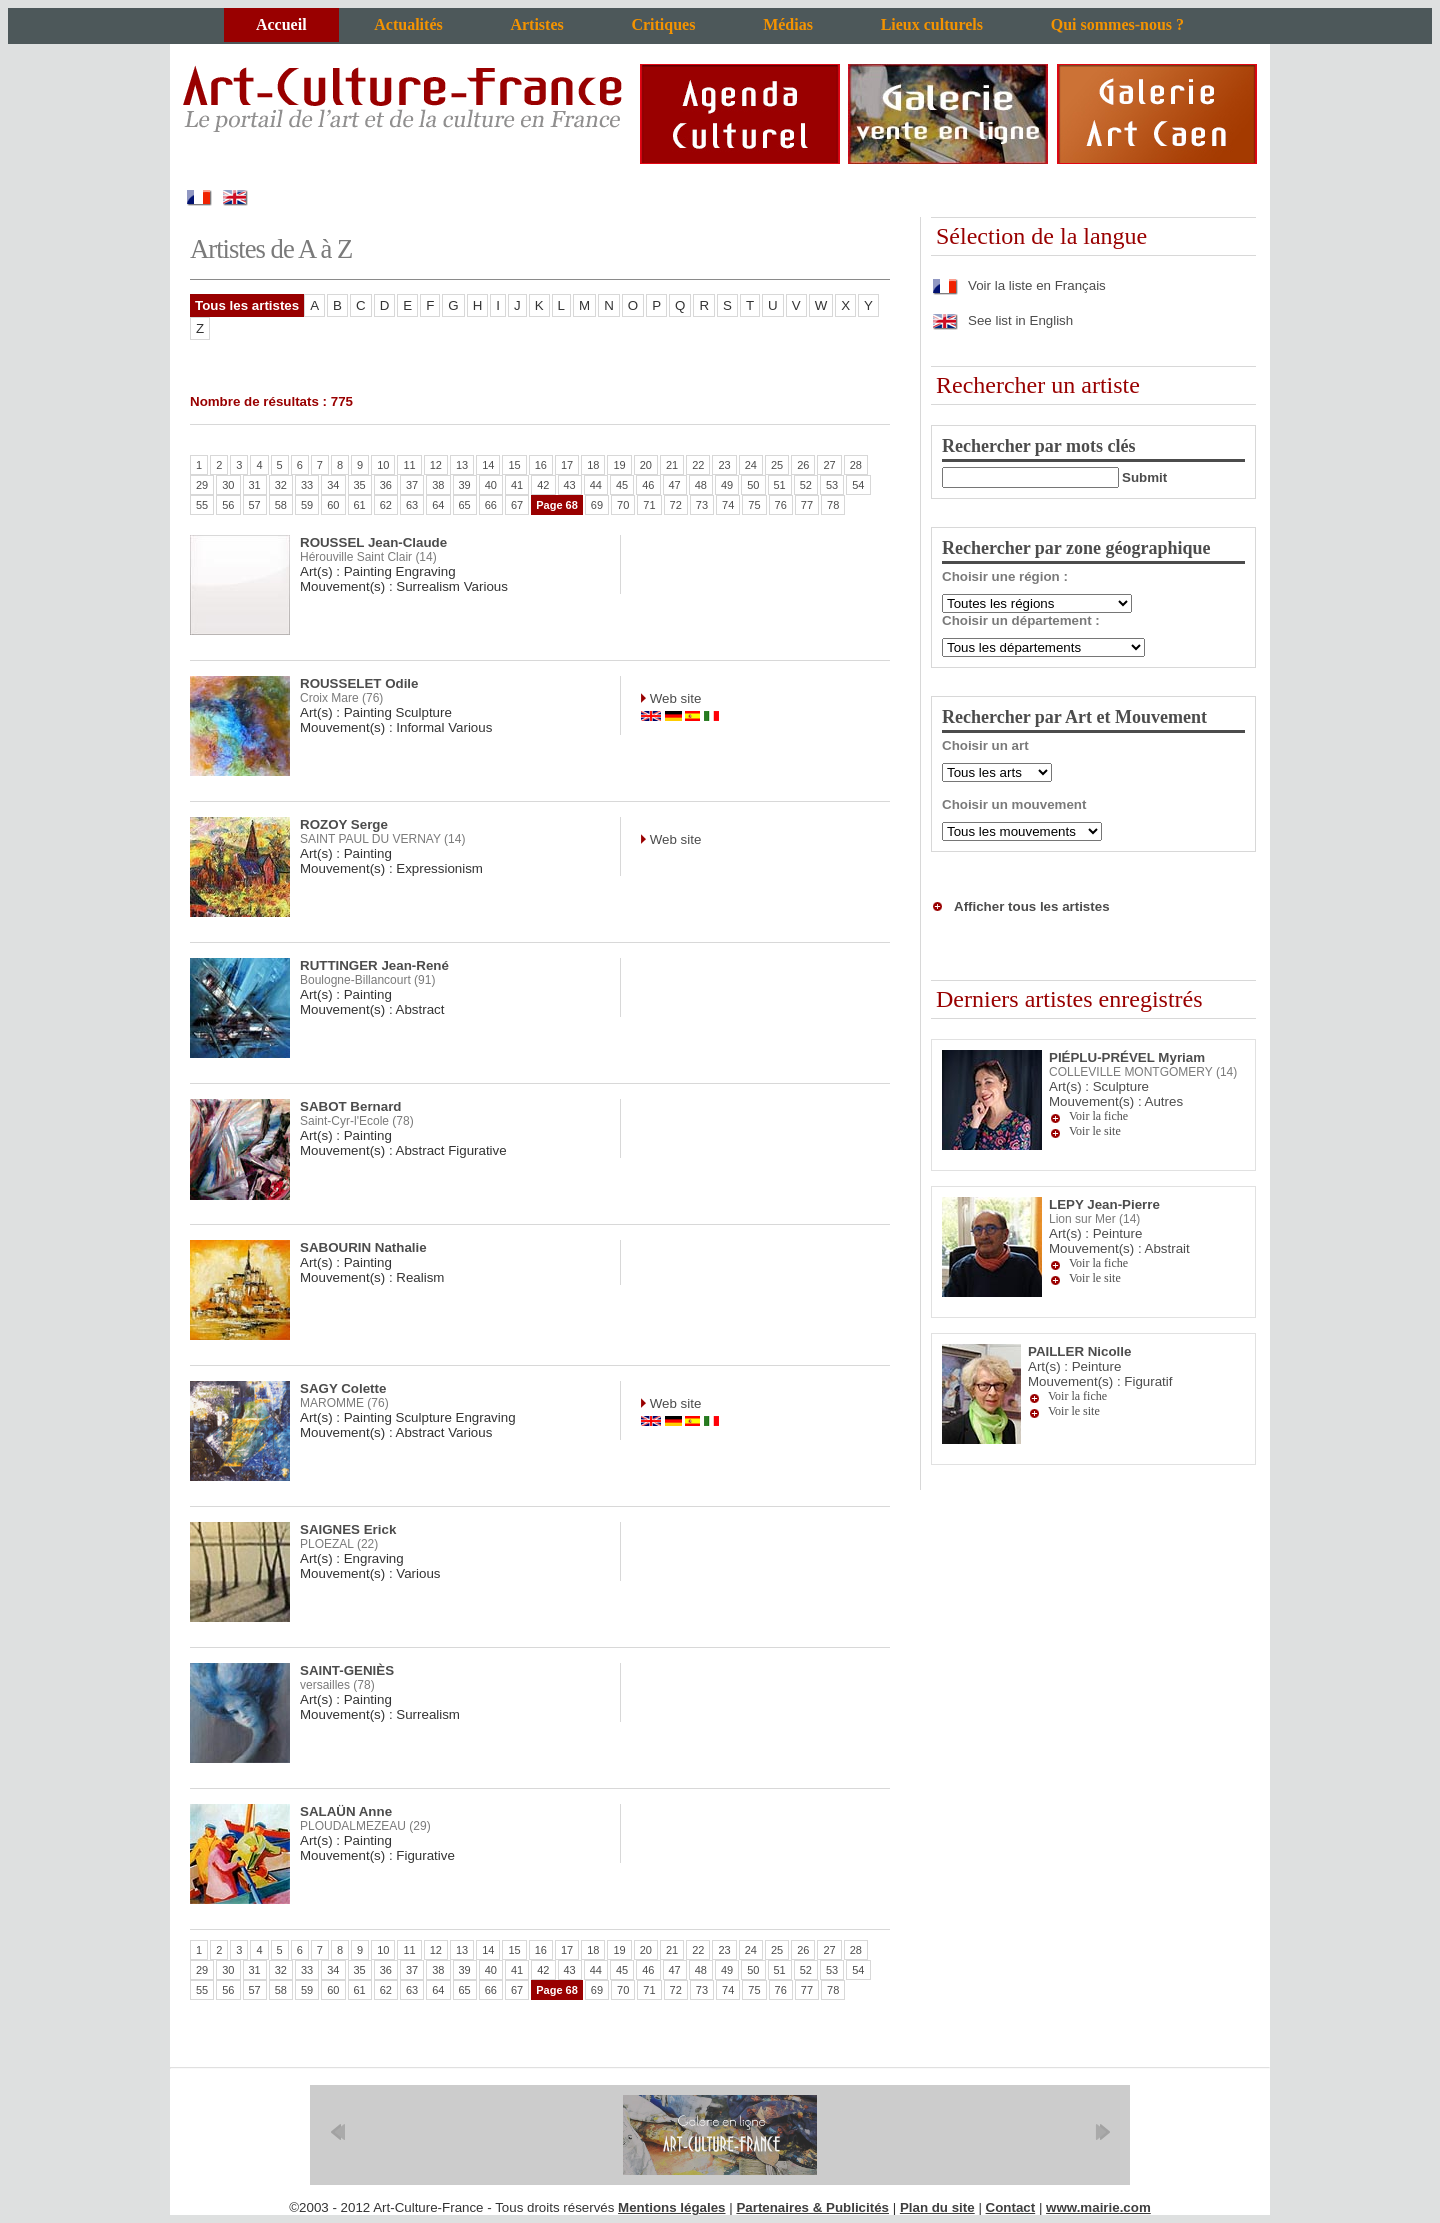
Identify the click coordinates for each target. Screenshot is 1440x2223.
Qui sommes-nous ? (1117, 24)
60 (333, 505)
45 (622, 485)
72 (676, 505)
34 (333, 485)
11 (409, 465)
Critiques (663, 24)
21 (672, 465)
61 (360, 505)
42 (543, 485)
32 (281, 485)
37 (412, 485)
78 (833, 505)
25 (777, 465)
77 (807, 505)
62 (386, 505)
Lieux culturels (932, 24)
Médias (788, 24)
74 (728, 505)
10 (383, 465)
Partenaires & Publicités (812, 2207)
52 (806, 485)
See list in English (1002, 320)
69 (597, 505)
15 (514, 465)
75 (754, 505)
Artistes (536, 24)
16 (541, 465)
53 (832, 485)
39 (465, 485)
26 (803, 465)
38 (438, 485)
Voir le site (1095, 1131)
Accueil (281, 24)
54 (858, 485)
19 (619, 465)
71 (649, 505)
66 (491, 505)
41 (517, 485)
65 (465, 505)
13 (462, 465)
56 (228, 505)
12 (436, 465)
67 (517, 505)
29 (202, 485)
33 (307, 485)
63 (412, 505)
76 (781, 505)
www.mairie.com (1098, 2207)
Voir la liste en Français (1018, 285)
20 (646, 465)
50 (753, 485)
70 (623, 505)
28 (856, 465)
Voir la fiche (1098, 1116)
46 (648, 485)
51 (780, 485)
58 (281, 505)
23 (724, 465)
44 (596, 485)
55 (202, 505)
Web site (673, 698)
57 (255, 505)
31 (255, 485)
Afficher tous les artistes (1032, 906)
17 (567, 465)
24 (751, 465)
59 (307, 505)
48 (701, 485)
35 (360, 485)
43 (570, 485)
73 (702, 505)
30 (228, 485)
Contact (1011, 2207)
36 (386, 485)
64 (438, 505)
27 (829, 465)
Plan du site (937, 2207)
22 (698, 465)
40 (491, 485)
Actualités (408, 24)
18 (593, 465)
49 (727, 485)
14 (488, 465)
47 (675, 485)
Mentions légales (671, 2207)
